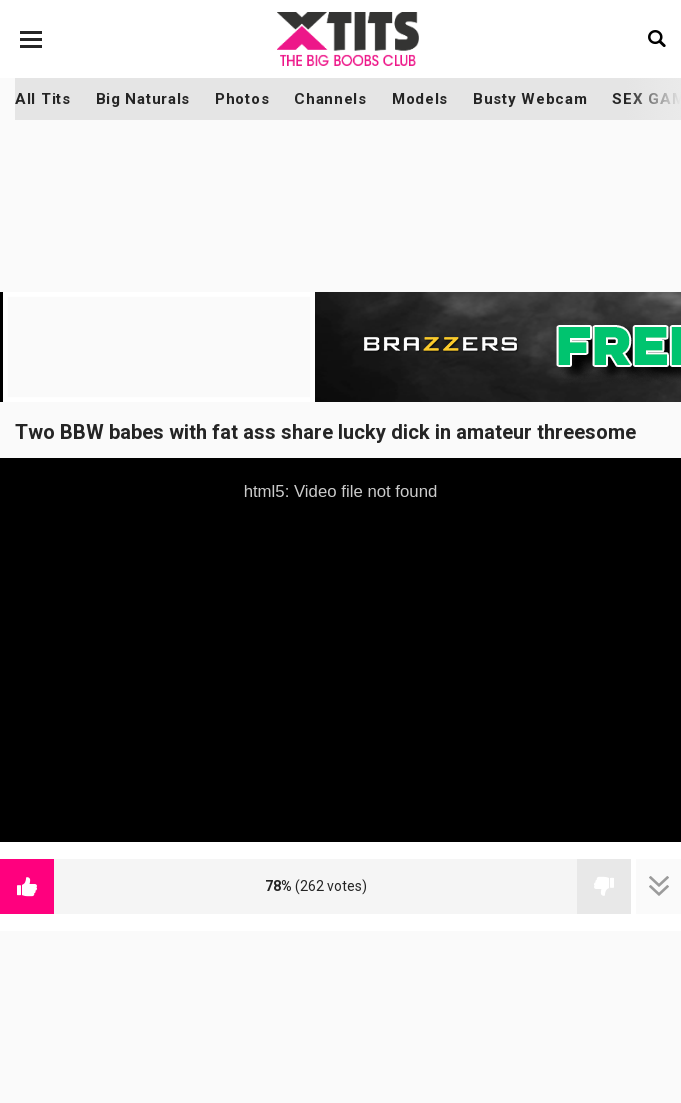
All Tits (43, 99)
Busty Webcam (530, 99)
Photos (242, 99)
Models (420, 99)
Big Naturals (143, 99)
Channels (330, 99)
